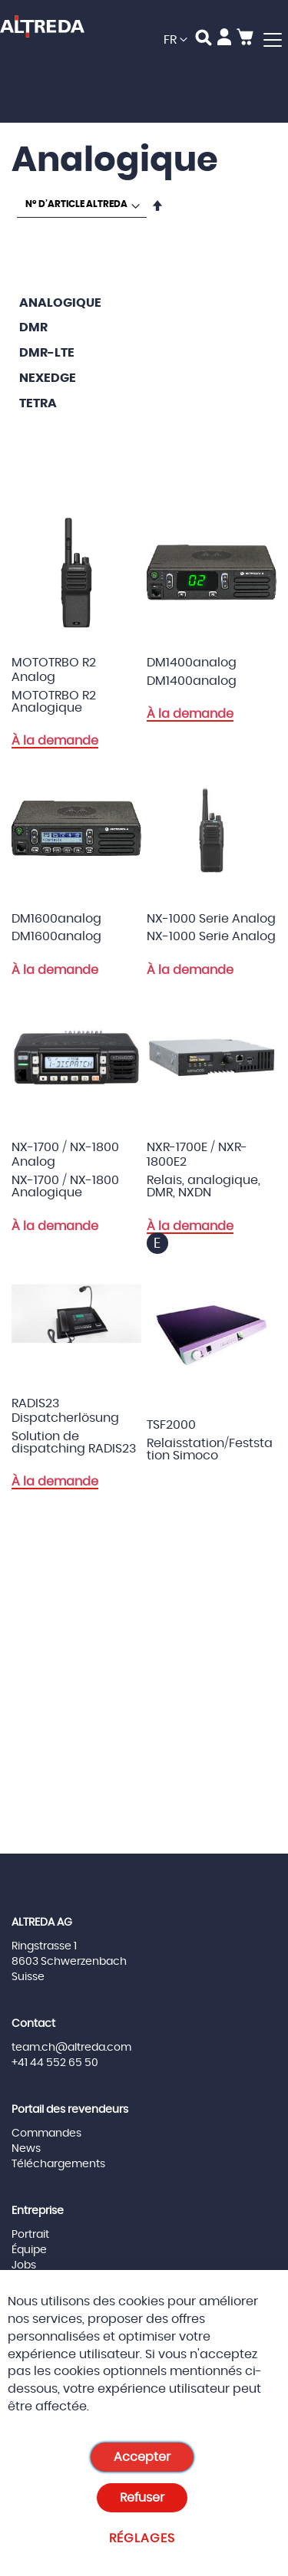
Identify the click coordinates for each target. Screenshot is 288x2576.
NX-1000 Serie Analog (211, 936)
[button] (175, 40)
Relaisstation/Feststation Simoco (210, 1449)
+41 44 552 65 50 (55, 2063)
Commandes (46, 2133)
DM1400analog (192, 681)
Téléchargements (58, 2164)
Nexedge (47, 378)
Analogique (60, 303)
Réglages (142, 2538)
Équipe (29, 2250)
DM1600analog (56, 936)
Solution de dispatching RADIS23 (74, 1442)
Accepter (142, 2457)
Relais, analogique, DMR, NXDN (203, 1186)
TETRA (38, 403)
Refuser (142, 2498)
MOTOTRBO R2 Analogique (54, 701)
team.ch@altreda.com (71, 2047)
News (26, 2148)
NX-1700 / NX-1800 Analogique (65, 1186)
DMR (33, 327)
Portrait (30, 2234)
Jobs (24, 2265)
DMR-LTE (46, 353)
